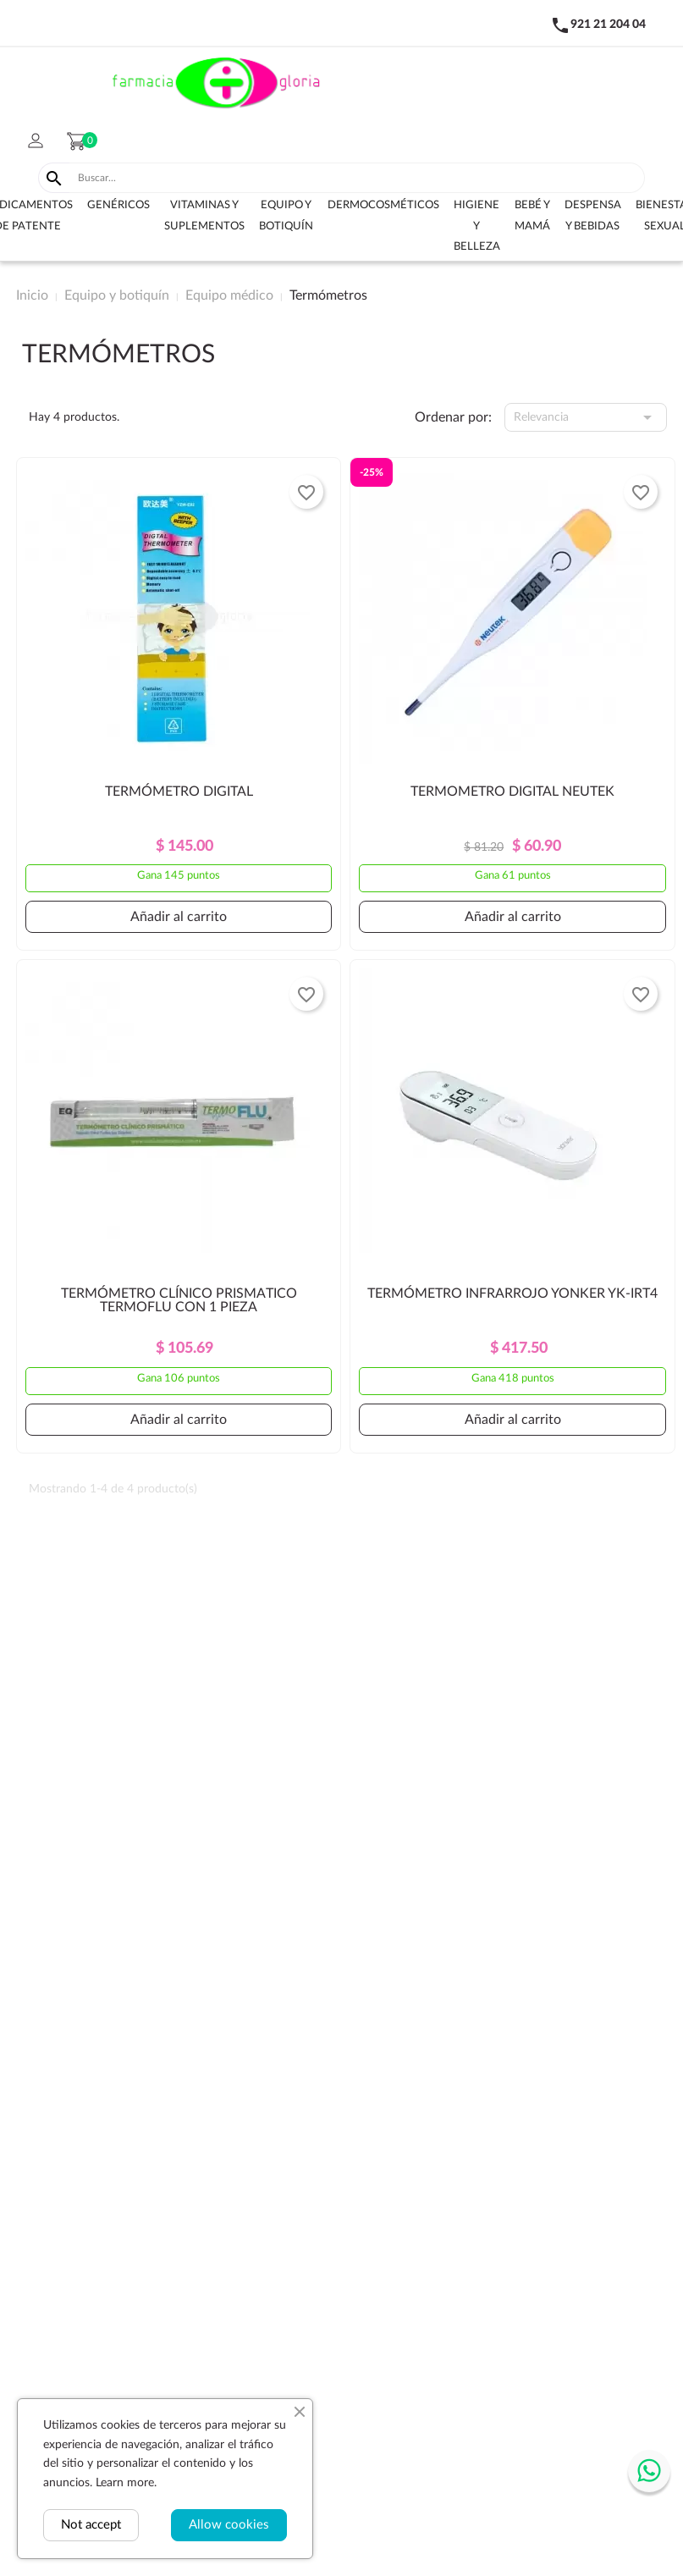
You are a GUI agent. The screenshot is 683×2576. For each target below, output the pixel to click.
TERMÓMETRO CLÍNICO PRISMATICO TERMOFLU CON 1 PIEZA (179, 1300)
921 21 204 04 (608, 24)
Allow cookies (229, 2524)
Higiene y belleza (477, 226)
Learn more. (126, 2483)
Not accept (91, 2524)
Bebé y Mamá (532, 216)
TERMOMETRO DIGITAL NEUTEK (512, 791)
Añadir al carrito (178, 917)
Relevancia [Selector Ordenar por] (586, 417)
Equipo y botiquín (286, 216)
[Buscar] (357, 178)
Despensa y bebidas (593, 216)
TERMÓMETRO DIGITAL (179, 791)
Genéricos (118, 205)
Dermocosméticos (383, 205)
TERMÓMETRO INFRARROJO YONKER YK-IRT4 (512, 1293)
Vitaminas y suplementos (204, 216)
